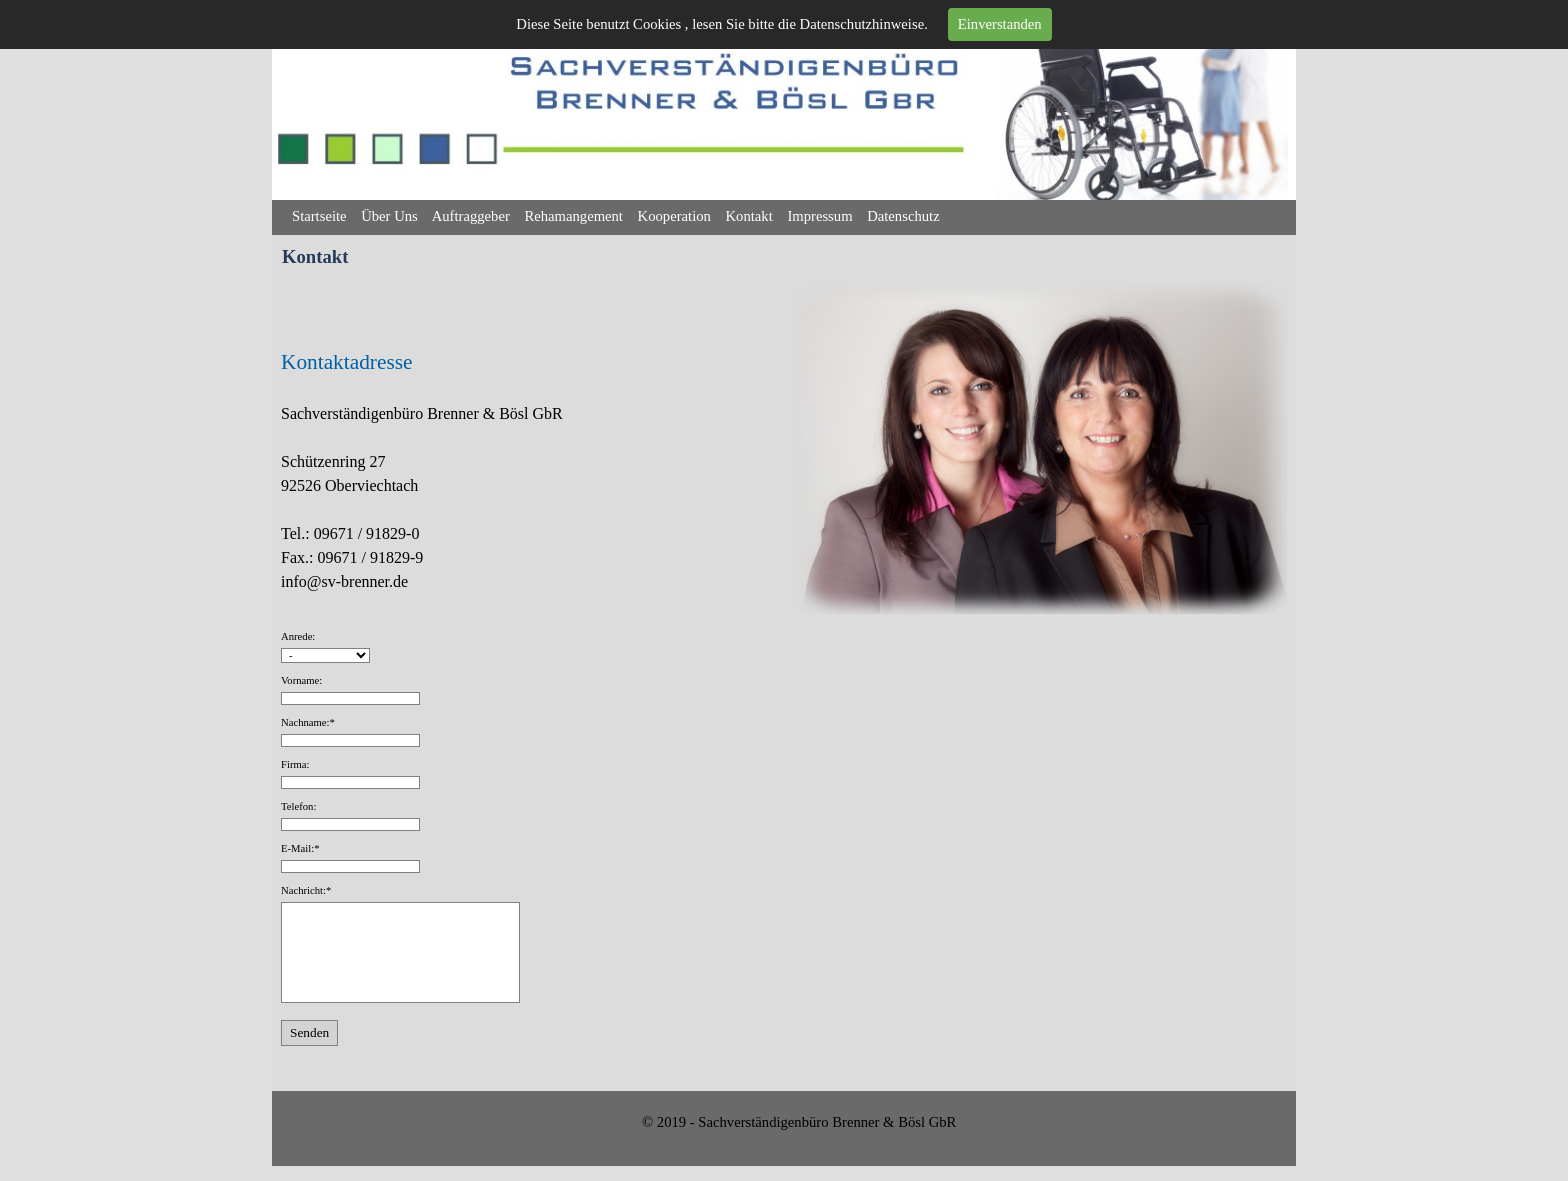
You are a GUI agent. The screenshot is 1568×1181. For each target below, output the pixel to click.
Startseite (319, 216)
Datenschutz (903, 216)
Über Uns (389, 216)
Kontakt (749, 216)
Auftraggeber (471, 216)
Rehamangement (573, 216)
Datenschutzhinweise (862, 24)
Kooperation (674, 216)
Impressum (819, 216)
